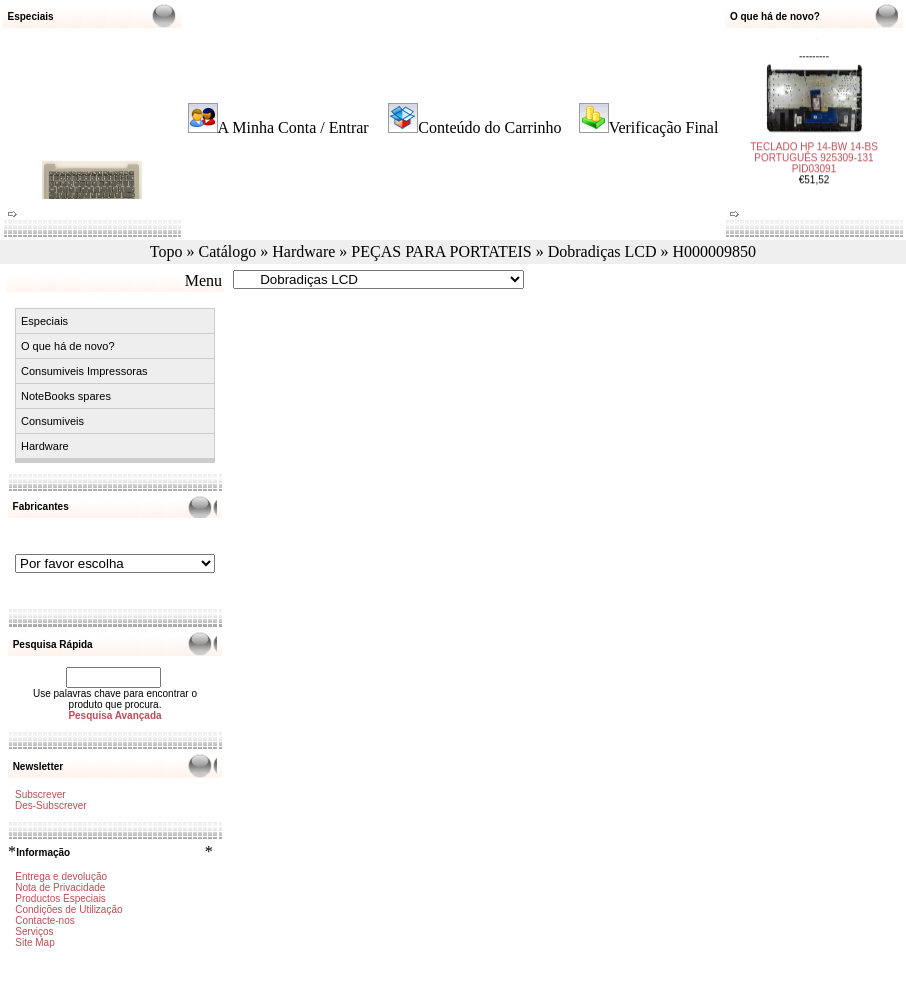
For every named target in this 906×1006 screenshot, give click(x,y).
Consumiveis (52, 421)
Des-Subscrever (51, 805)
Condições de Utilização (68, 909)
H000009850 (715, 251)
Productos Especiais (60, 898)
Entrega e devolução (61, 876)
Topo (166, 251)
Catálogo (228, 251)
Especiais (44, 321)
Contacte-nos (44, 920)
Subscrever (40, 794)
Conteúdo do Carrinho (489, 127)
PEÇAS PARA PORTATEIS (441, 251)
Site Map (34, 942)
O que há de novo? (68, 346)
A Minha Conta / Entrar (293, 127)
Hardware (303, 251)
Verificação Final (664, 127)
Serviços (34, 931)
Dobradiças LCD (602, 251)
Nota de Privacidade (60, 887)
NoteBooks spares (66, 396)
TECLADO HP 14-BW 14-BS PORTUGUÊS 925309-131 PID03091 (814, 153)
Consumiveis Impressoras (84, 371)
